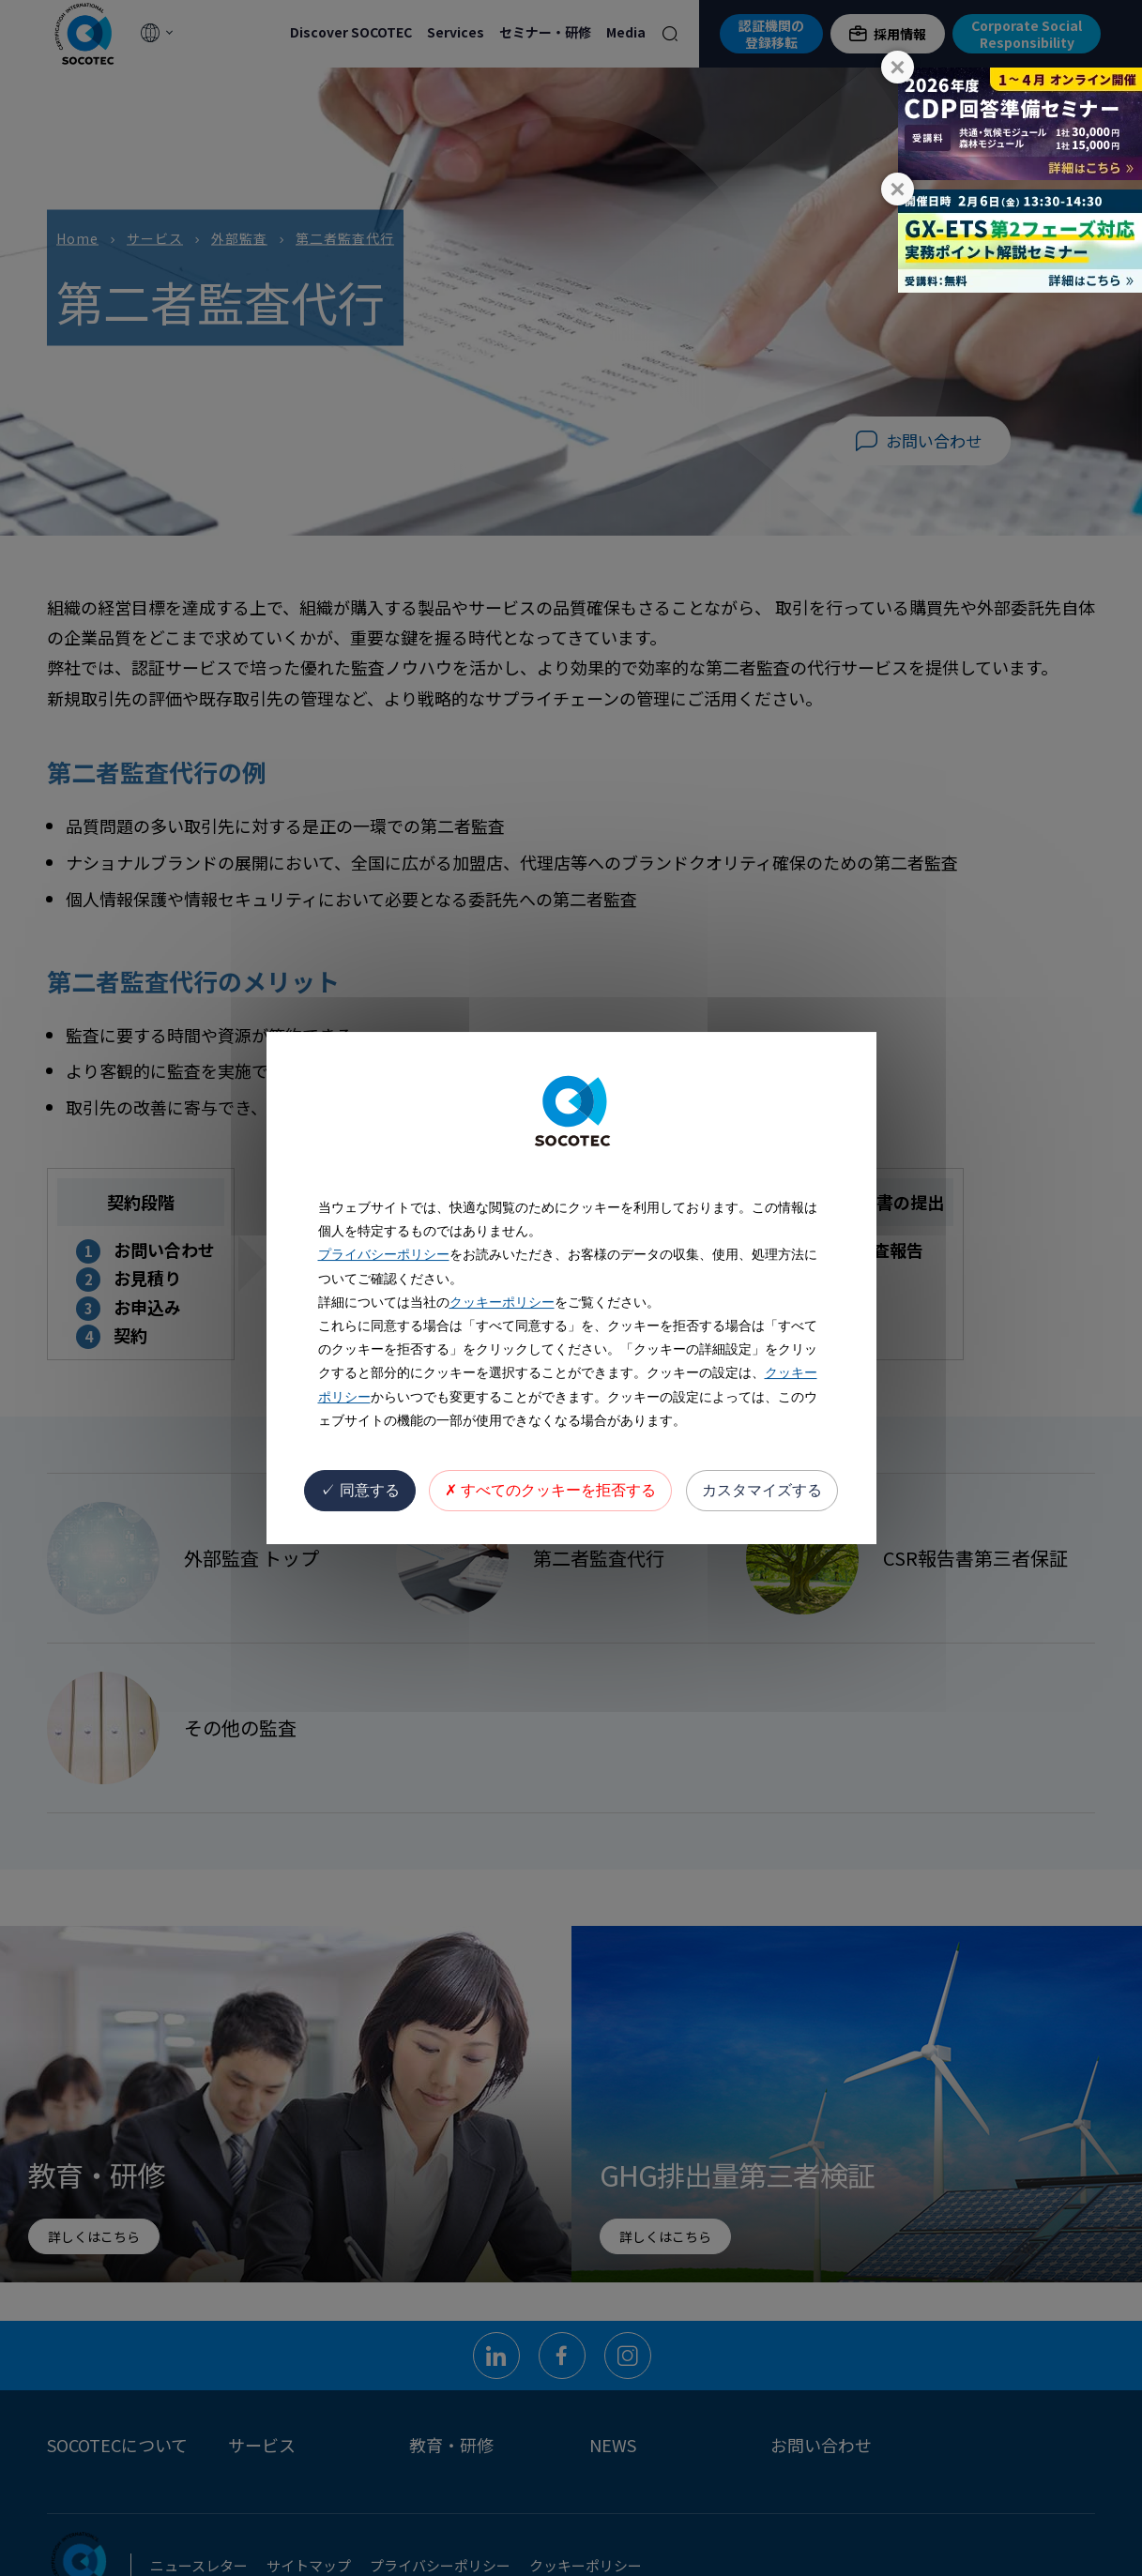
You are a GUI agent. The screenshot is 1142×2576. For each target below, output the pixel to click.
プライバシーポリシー (383, 1254)
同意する (359, 1490)
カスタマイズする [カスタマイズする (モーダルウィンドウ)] (762, 1490)
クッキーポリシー (502, 1302)
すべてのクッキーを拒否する (550, 1490)
